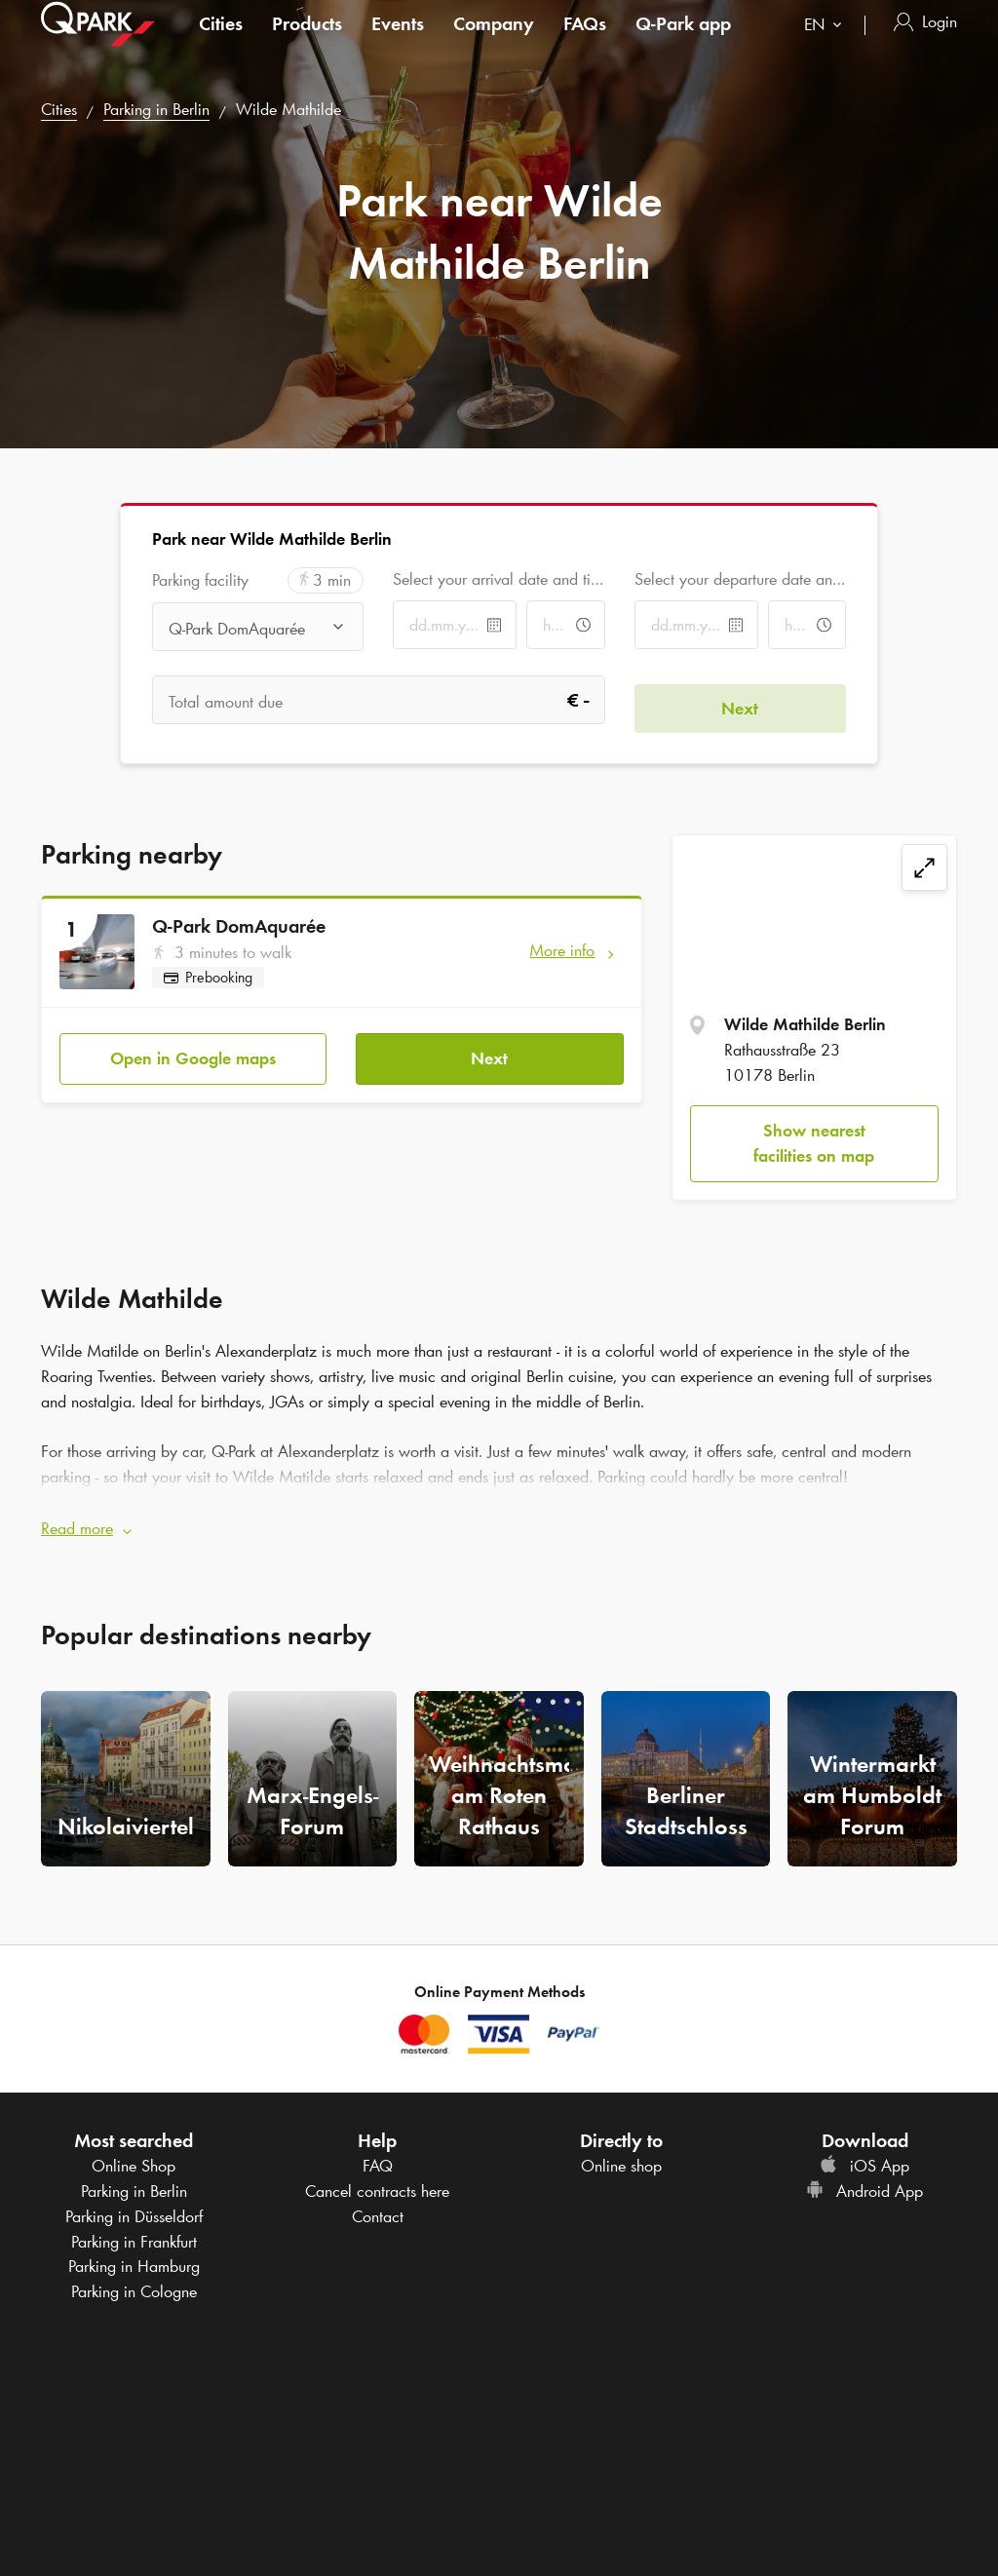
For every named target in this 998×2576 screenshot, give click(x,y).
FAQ (378, 2158)
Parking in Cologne (134, 2282)
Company (493, 43)
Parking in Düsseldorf (134, 2207)
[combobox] (827, 46)
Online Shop (133, 2158)
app (683, 43)
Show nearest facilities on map (813, 1143)
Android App (864, 2183)
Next (489, 1049)
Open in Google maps (193, 1049)
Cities (221, 43)
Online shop (621, 2158)
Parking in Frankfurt (134, 2233)
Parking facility (200, 580)
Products (307, 43)
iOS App (864, 2158)
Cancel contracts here (377, 2183)
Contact (377, 2207)
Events (397, 43)
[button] (499, 1521)
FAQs (584, 43)
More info (562, 950)
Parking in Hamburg (134, 2258)
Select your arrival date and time (498, 579)
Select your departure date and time (740, 579)
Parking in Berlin (156, 109)
